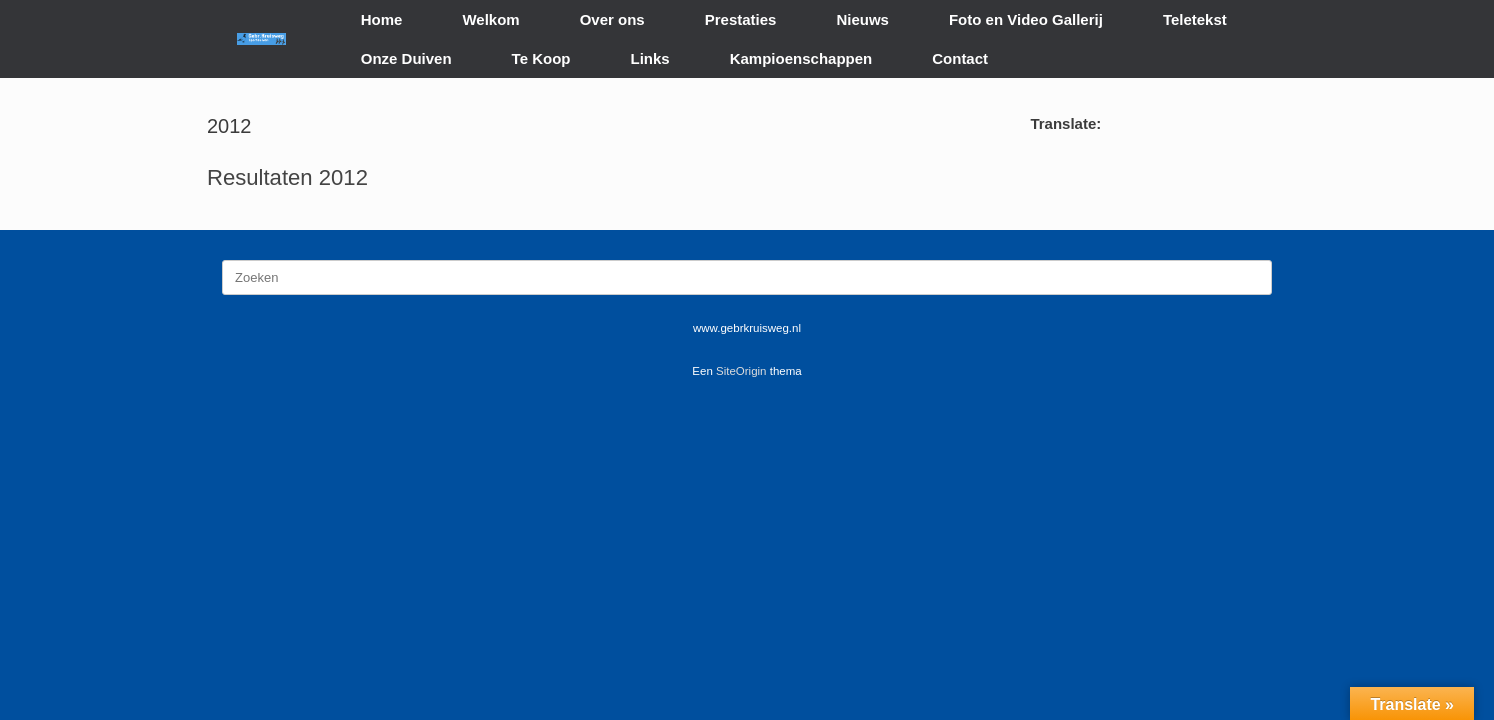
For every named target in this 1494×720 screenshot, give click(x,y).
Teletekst (1195, 19)
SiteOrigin (741, 371)
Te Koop (541, 58)
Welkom (490, 19)
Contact (960, 58)
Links (650, 58)
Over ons (612, 19)
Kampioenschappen (801, 58)
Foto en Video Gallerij (1026, 19)
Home (382, 19)
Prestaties (741, 19)
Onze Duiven (406, 58)
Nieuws (862, 19)
